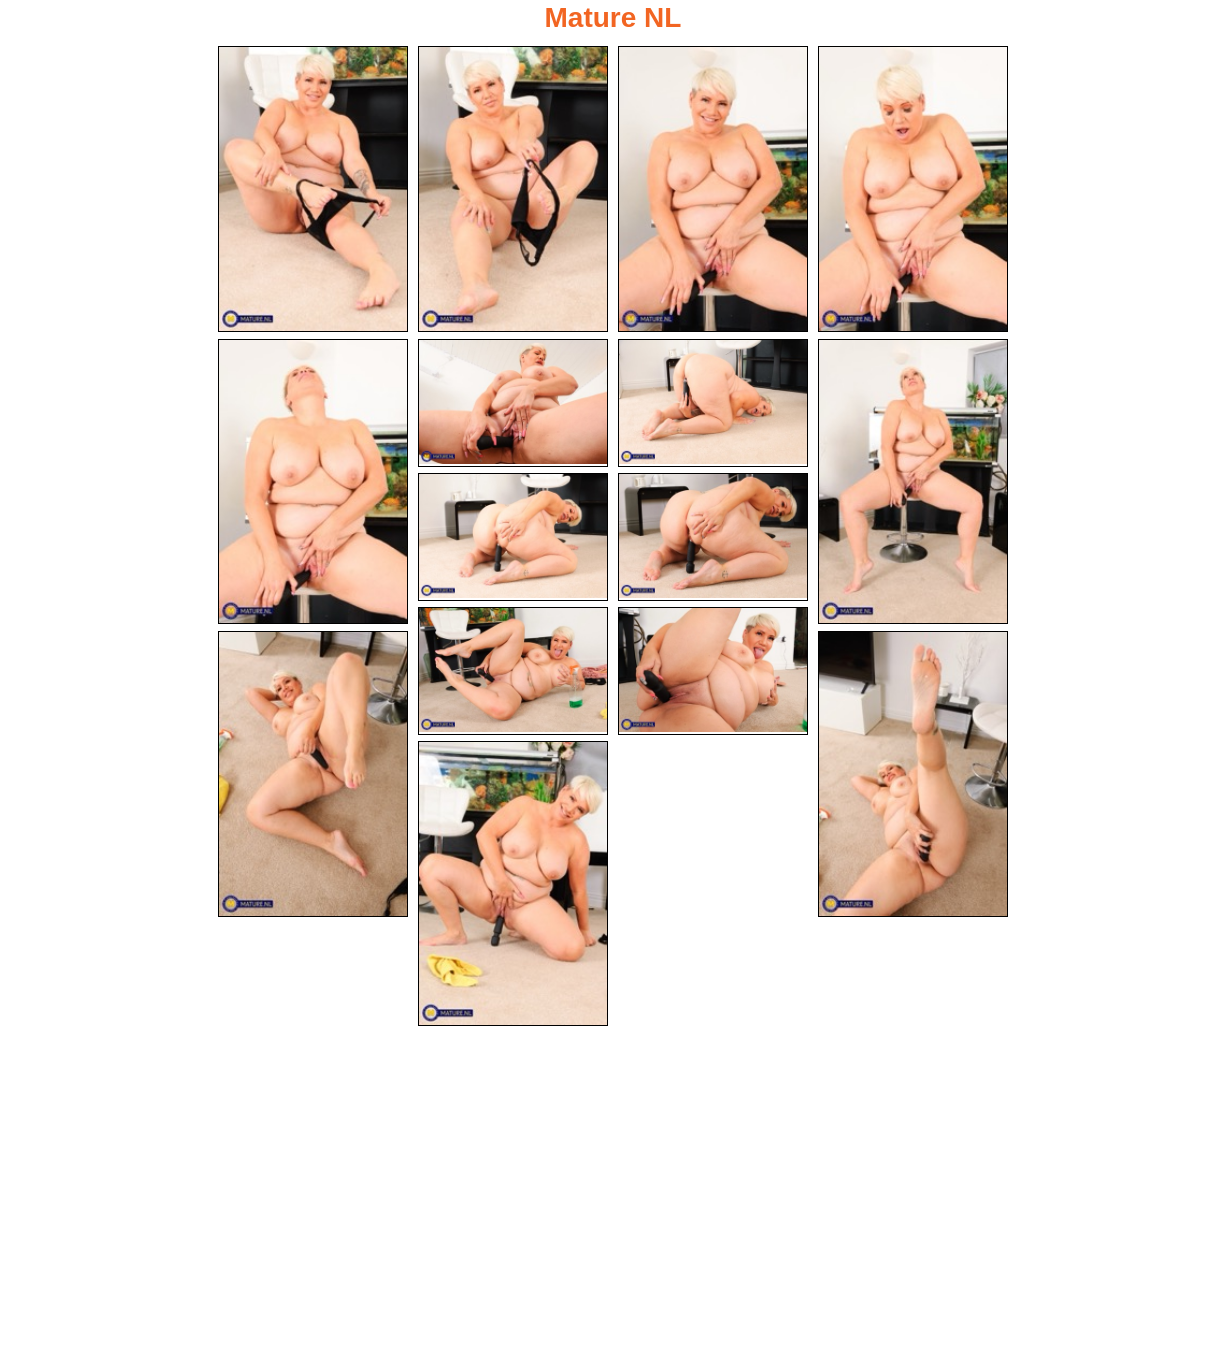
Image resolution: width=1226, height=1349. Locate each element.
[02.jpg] (513, 189)
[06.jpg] (513, 403)
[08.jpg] (913, 482)
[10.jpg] (713, 537)
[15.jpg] (513, 884)
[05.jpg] (313, 482)
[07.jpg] (713, 403)
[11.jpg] (513, 671)
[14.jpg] (913, 774)
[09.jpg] (513, 537)
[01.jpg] (313, 189)
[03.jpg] (713, 189)
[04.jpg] (913, 189)
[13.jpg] (313, 774)
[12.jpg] (713, 671)
